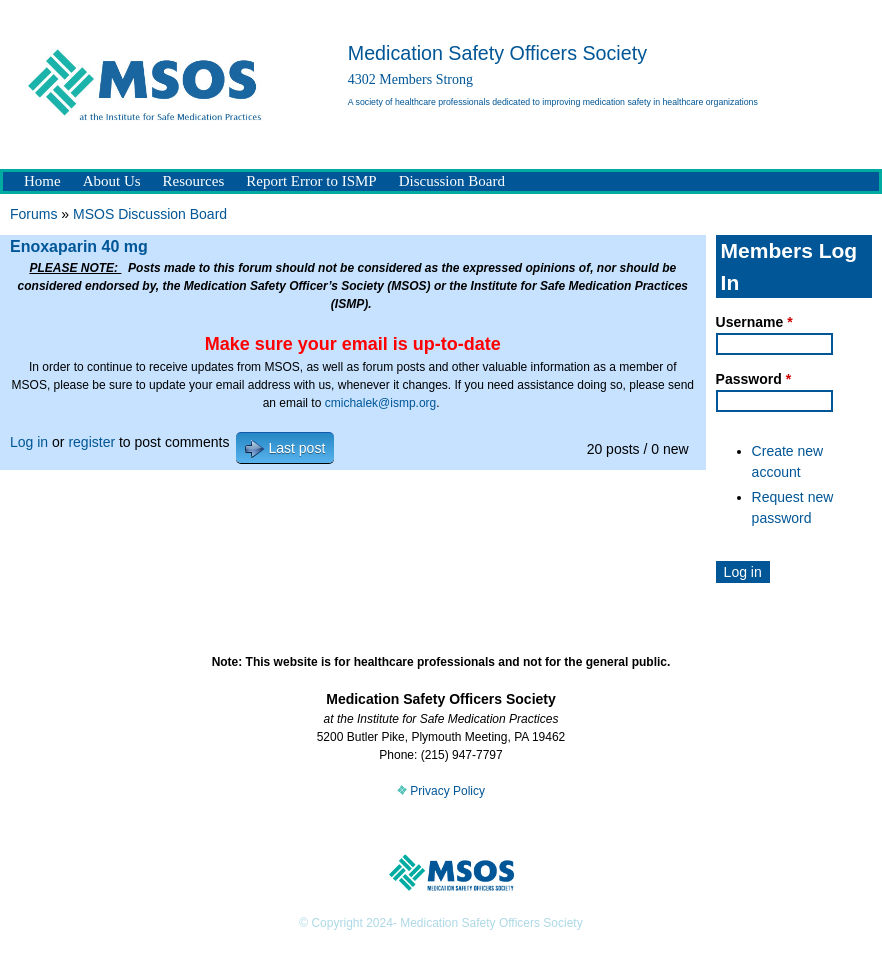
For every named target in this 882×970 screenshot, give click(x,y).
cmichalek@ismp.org (381, 403)
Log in (29, 442)
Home (42, 181)
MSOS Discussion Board (150, 214)
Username (754, 322)
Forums (33, 214)
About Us (112, 181)
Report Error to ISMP (311, 181)
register (91, 442)
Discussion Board (452, 181)
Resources (194, 181)
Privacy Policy (441, 791)
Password (753, 379)
